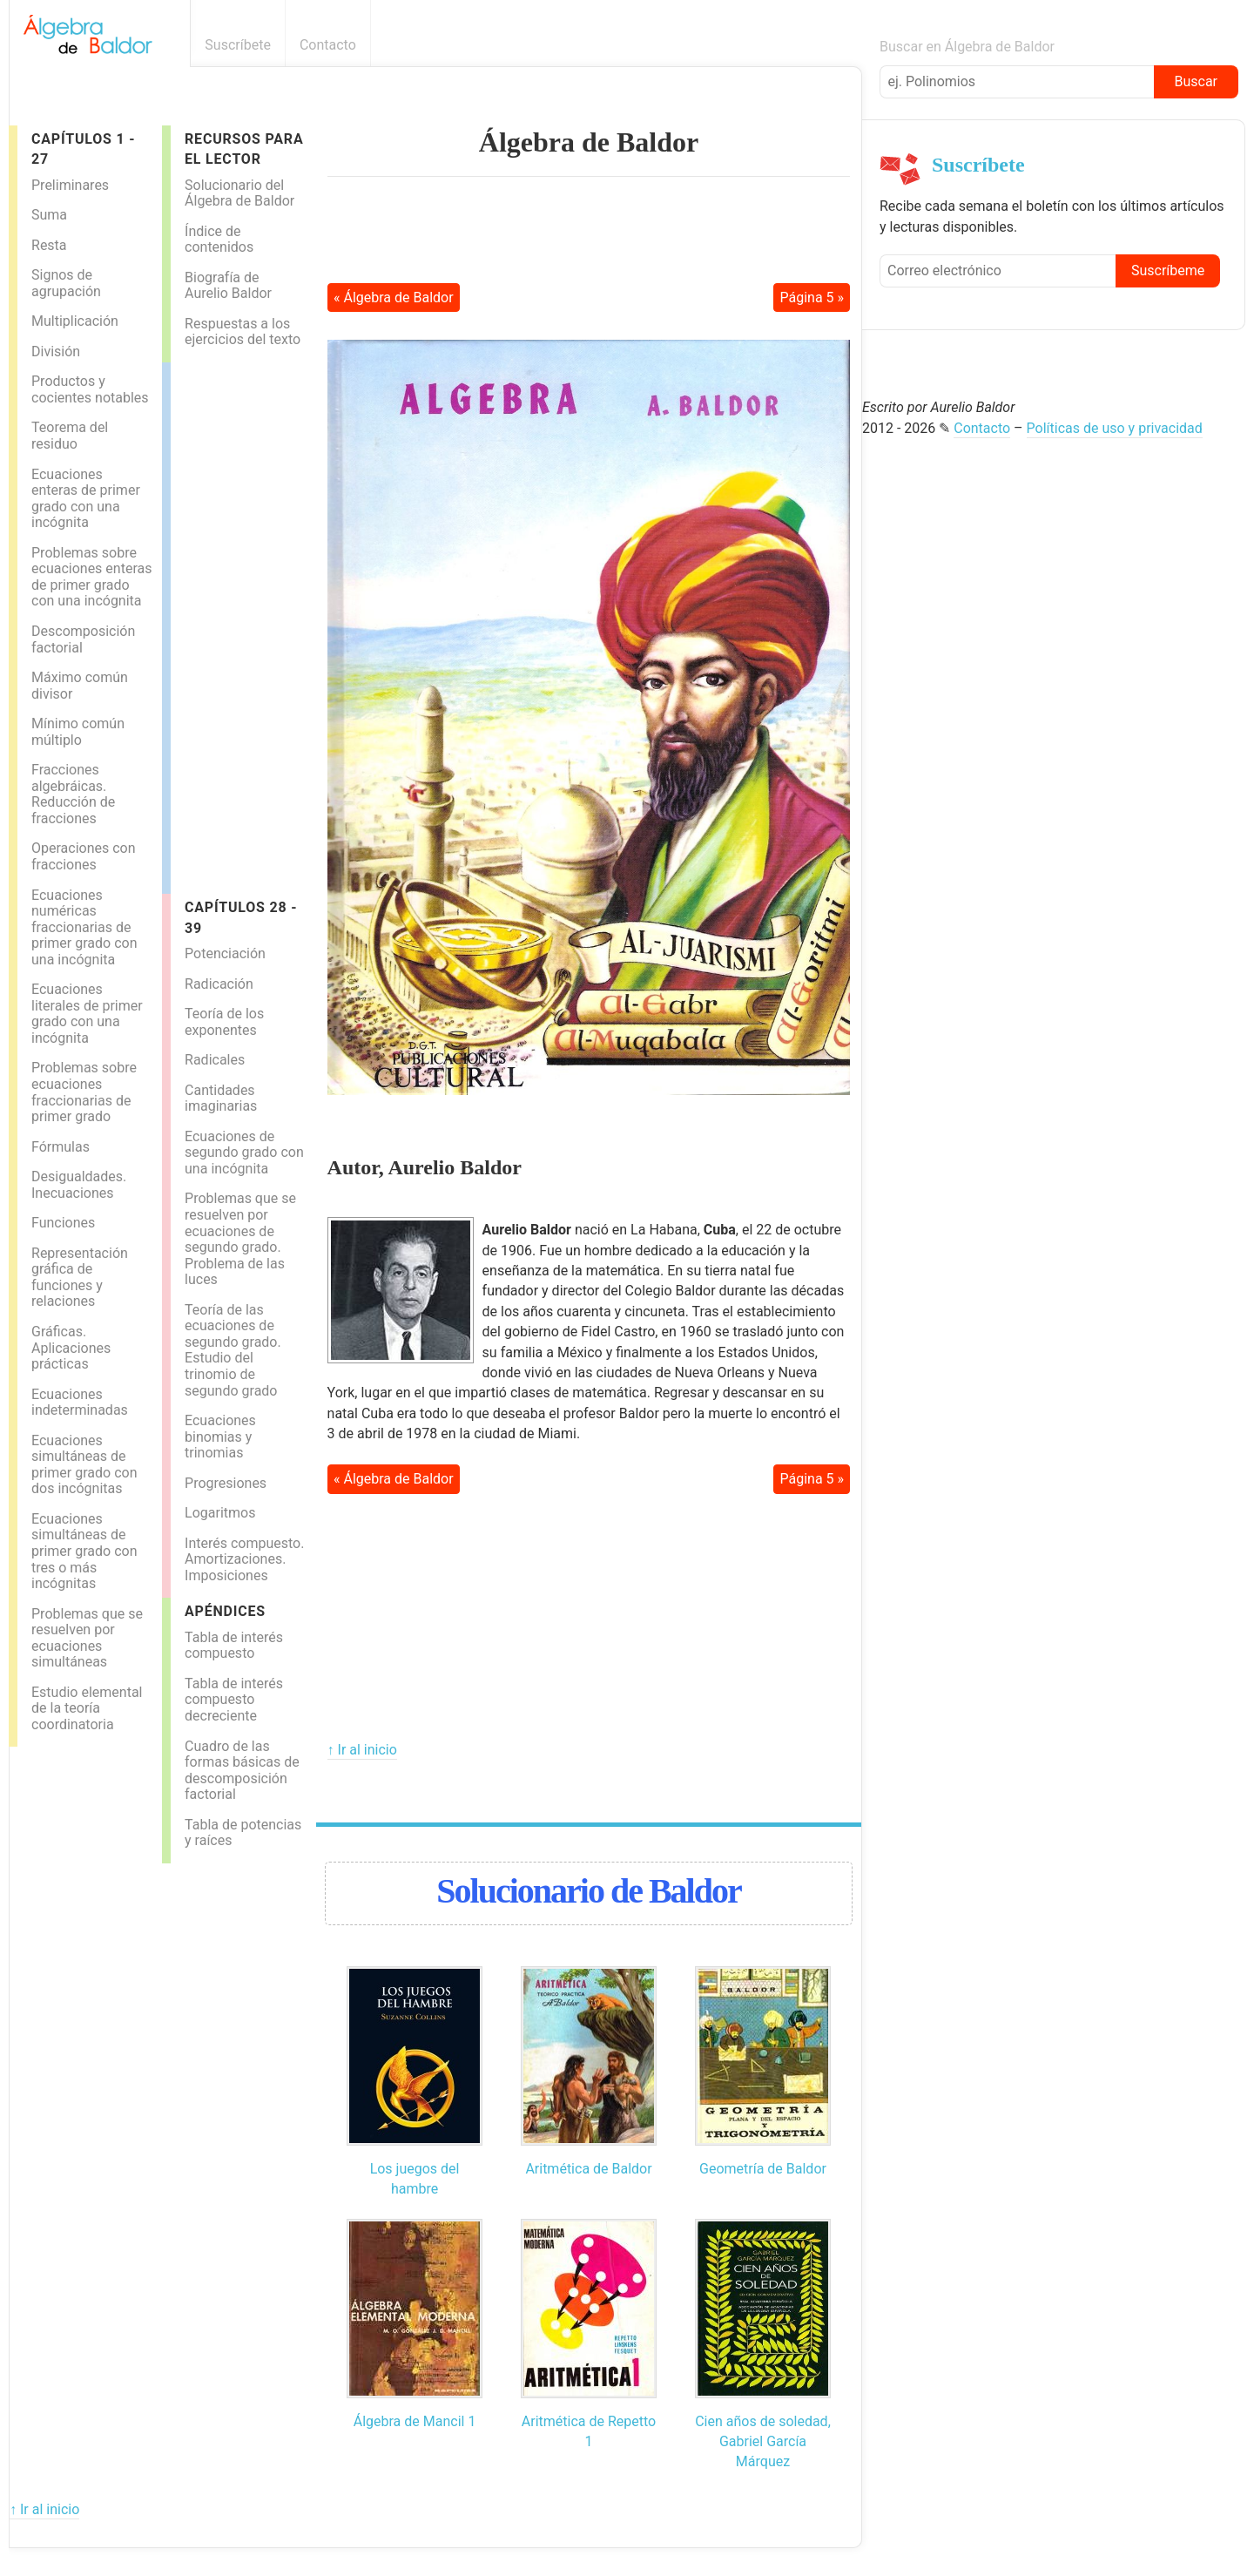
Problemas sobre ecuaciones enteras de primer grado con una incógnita (91, 577)
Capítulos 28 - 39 (241, 917)
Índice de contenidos (219, 239)
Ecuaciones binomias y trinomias (220, 1436)
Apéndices (225, 1611)
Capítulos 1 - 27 (83, 149)
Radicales (215, 1059)
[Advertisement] (240, 623)
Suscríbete (238, 45)
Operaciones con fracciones (83, 856)
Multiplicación (74, 321)
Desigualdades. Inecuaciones (78, 1184)
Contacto (328, 45)
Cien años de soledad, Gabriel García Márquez (763, 2442)
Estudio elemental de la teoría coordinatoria (86, 1708)
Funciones (63, 1222)
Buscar (1195, 81)
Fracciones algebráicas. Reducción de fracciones (73, 794)
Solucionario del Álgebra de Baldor (239, 193)
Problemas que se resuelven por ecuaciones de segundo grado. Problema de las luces (240, 1239)
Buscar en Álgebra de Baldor (967, 46)
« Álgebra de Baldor (394, 297)
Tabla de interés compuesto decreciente (234, 1699)
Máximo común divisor (79, 685)
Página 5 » (812, 297)
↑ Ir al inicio (362, 1749)
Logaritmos (220, 1512)
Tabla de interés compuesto (234, 1645)
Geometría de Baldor (762, 2168)
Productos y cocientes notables (90, 389)
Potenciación (225, 953)
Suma (49, 214)
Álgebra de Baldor (588, 142)
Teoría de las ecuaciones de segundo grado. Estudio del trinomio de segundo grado (233, 1350)
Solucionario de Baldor (588, 1890)
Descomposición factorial (83, 639)
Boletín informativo (852, 45)
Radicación (219, 984)
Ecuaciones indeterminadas (79, 1402)
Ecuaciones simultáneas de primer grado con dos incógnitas (84, 1465)
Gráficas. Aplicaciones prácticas (71, 1347)
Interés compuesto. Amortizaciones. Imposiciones (244, 1559)
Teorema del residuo (69, 435)
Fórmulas (60, 1147)
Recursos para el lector (244, 149)
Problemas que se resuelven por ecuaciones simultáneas (87, 1638)
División (55, 351)
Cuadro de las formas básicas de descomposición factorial (242, 1770)
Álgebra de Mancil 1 (415, 2421)
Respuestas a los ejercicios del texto (242, 331)
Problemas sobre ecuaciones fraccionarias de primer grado (84, 1092)
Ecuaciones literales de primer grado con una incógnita (87, 1013)
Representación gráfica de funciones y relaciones (79, 1277)
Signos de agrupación (66, 283)
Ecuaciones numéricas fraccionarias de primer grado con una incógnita (84, 927)
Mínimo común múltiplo (78, 731)
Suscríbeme (1167, 270)
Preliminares (70, 185)
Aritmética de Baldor (588, 2168)
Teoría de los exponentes (224, 1021)
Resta (49, 245)
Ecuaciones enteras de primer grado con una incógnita (85, 498)
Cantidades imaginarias (221, 1098)
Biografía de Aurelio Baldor (228, 285)
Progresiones (225, 1483)
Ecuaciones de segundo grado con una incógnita (244, 1152)
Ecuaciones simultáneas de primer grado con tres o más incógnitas (84, 1551)
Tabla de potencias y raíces (243, 1832)
